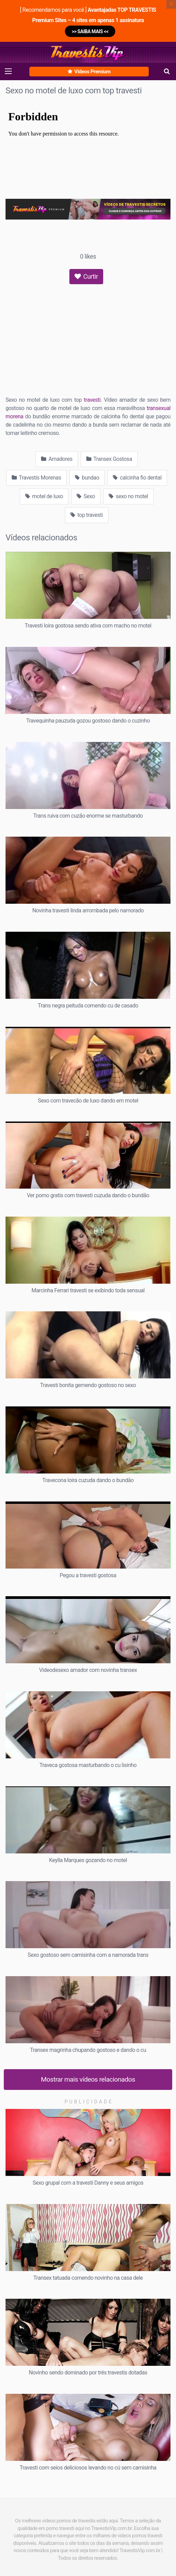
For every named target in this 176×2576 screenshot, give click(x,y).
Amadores (56, 459)
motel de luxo (44, 496)
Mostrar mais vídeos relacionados (88, 2079)
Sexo (86, 496)
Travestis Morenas (36, 477)
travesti (92, 400)
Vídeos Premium (89, 71)
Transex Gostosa (109, 459)
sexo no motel (128, 496)
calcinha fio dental (137, 477)
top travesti (86, 515)
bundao (87, 477)
